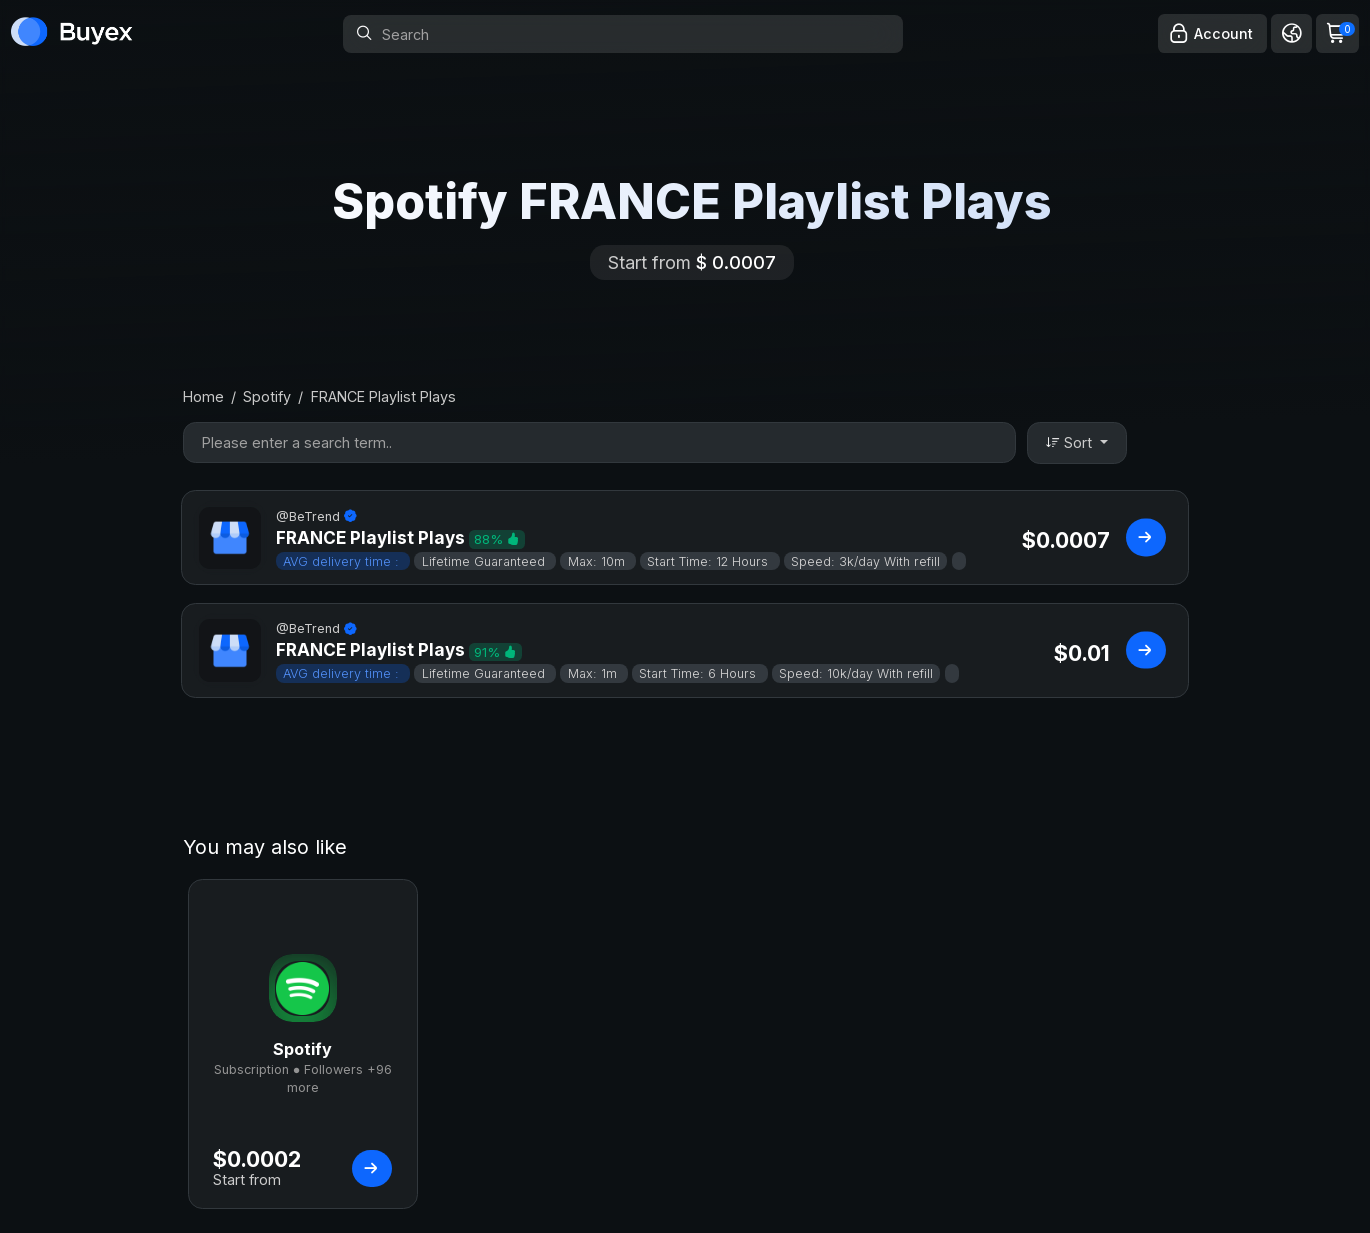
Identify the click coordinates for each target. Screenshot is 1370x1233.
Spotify (267, 396)
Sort (1071, 442)
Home (203, 396)
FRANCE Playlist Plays (383, 396)
